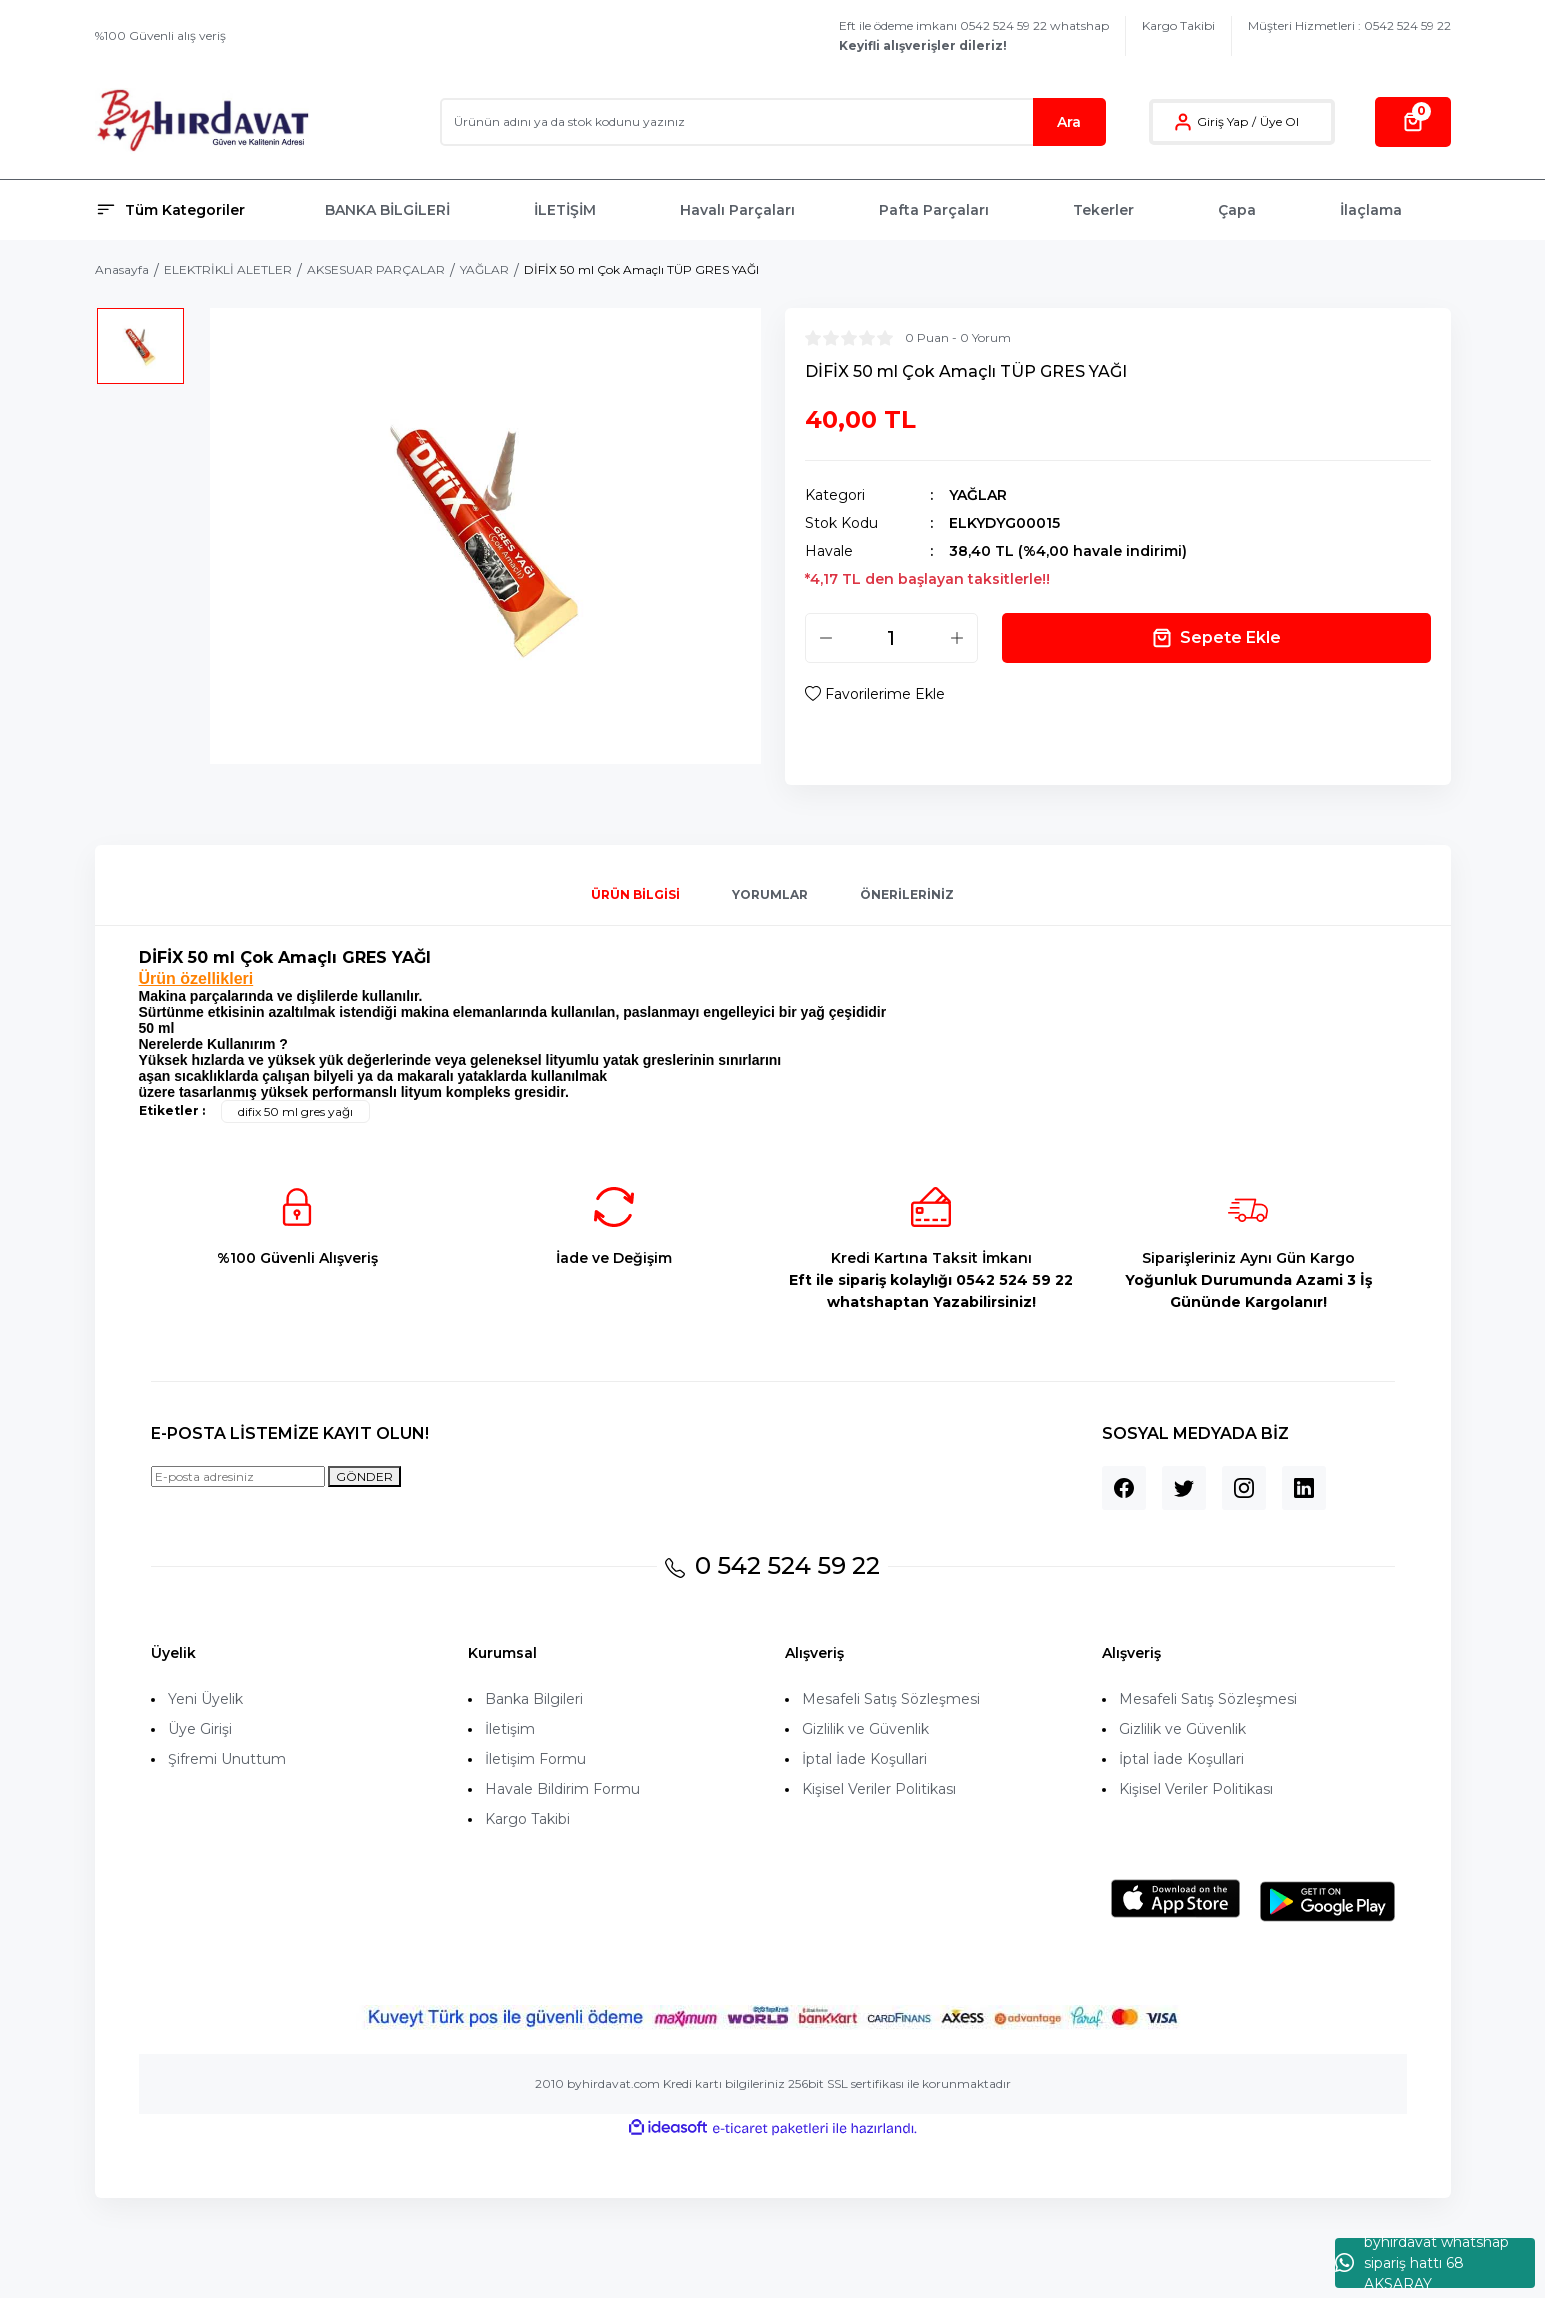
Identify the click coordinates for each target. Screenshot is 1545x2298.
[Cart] (1413, 122)
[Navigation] (198, 210)
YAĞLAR (978, 495)
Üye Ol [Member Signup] (1279, 121)
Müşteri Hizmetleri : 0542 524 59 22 (1349, 25)
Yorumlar (770, 894)
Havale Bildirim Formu (562, 1789)
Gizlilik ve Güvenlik (865, 1729)
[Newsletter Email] (238, 1476)
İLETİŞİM (565, 210)
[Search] (773, 122)
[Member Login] (1183, 122)
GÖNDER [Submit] (364, 1476)
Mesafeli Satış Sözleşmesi (891, 1699)
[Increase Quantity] (957, 638)
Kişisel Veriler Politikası (879, 1789)
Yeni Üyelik (205, 1699)
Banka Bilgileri (534, 1699)
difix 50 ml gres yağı (295, 1111)
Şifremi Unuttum (227, 1759)
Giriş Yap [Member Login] (1222, 121)
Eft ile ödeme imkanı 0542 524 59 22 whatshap (974, 35)
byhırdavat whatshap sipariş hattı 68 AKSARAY (1422, 2263)
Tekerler (1103, 210)
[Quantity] (891, 638)
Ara (1069, 122)
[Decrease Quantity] (826, 638)
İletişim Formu (535, 1759)
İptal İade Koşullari (864, 1759)
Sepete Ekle (1216, 638)
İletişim (510, 1729)
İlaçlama (1371, 210)
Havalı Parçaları (737, 210)
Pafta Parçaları (934, 210)
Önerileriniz (907, 894)
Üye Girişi (200, 1729)
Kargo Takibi (1178, 25)
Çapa (1237, 210)
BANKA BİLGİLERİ (387, 210)
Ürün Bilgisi (635, 894)
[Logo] (202, 121)
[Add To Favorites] (875, 694)
